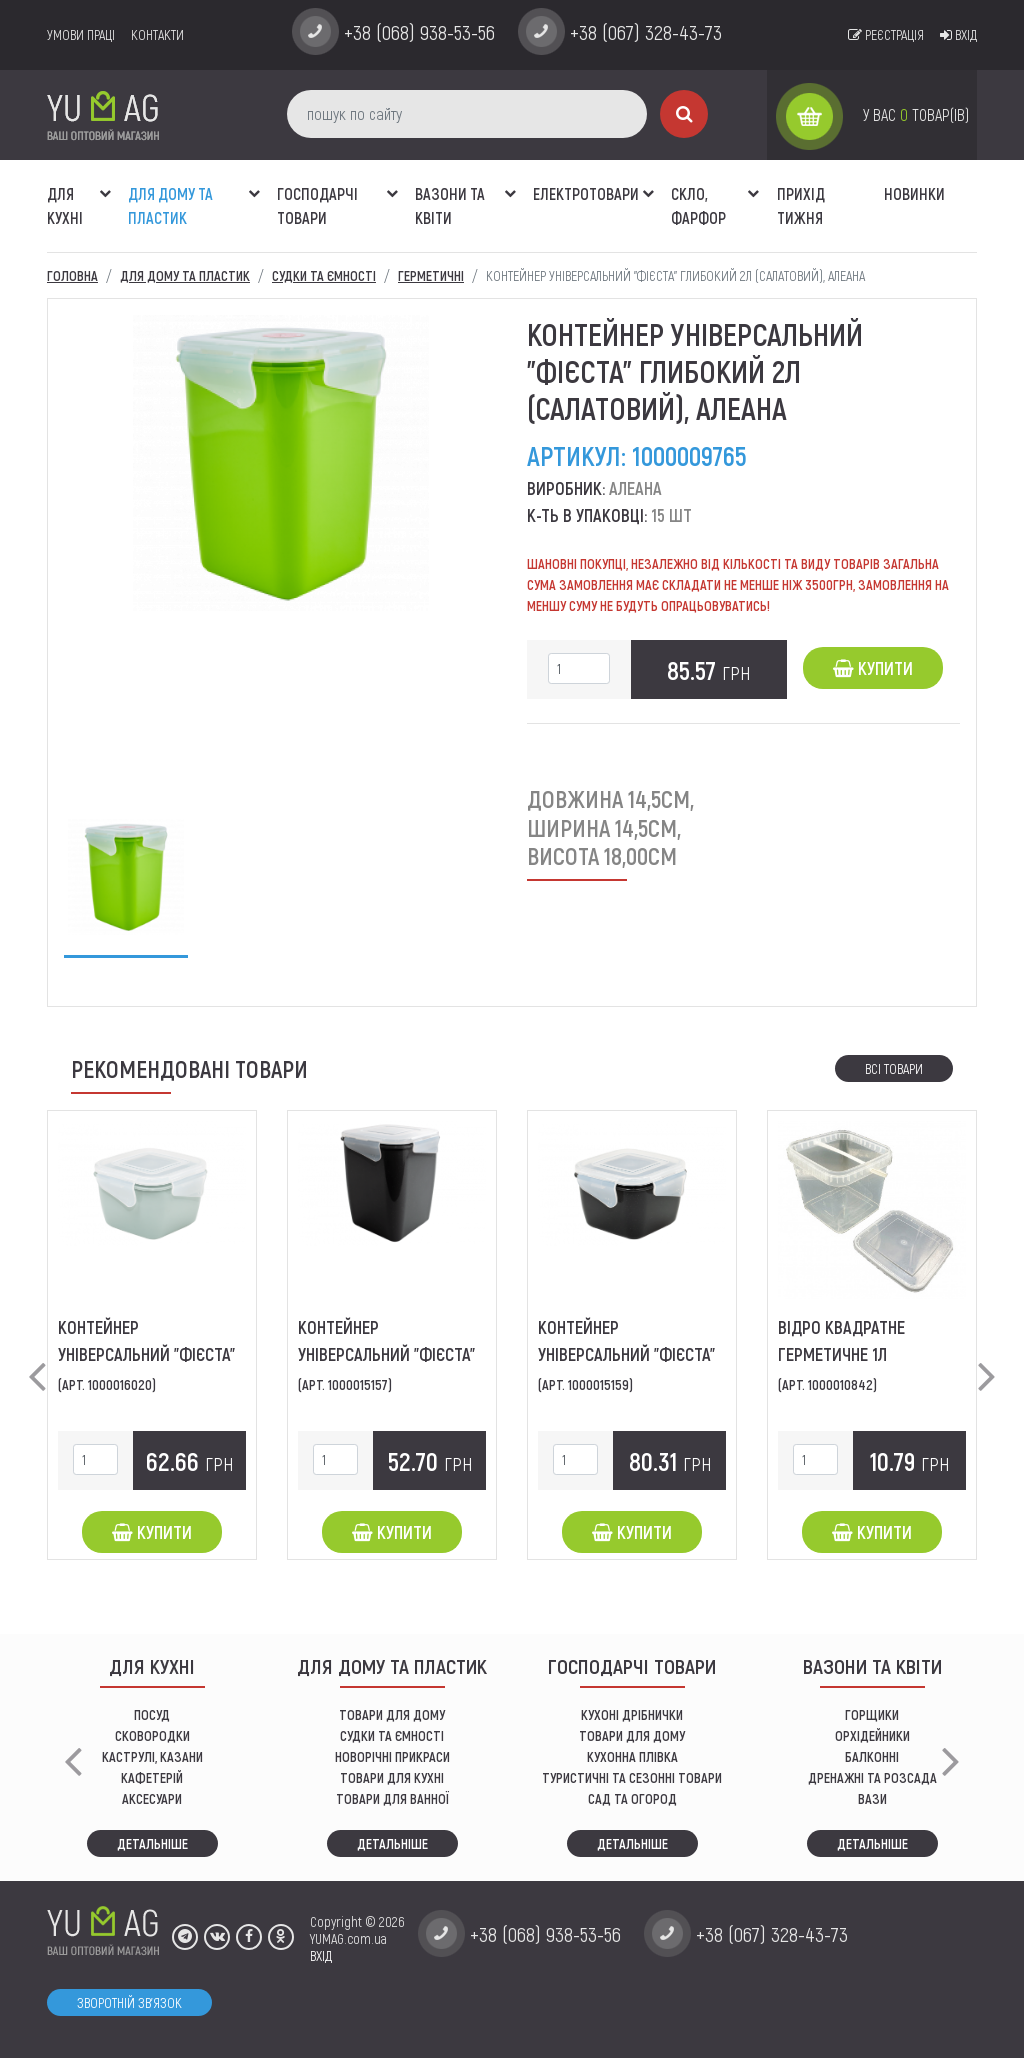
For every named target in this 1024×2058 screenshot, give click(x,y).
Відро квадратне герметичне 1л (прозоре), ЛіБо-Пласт (859, 1354)
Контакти (157, 34)
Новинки (914, 193)
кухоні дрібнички (632, 1714)
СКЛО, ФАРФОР (698, 205)
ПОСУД (152, 1714)
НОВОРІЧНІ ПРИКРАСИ (392, 1756)
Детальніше (152, 1843)
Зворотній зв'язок (129, 2002)
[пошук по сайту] (467, 114)
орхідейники (872, 1735)
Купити (873, 668)
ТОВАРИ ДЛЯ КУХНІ (392, 1777)
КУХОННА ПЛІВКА (632, 1756)
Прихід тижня (801, 205)
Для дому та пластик (170, 205)
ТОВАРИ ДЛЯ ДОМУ (392, 1714)
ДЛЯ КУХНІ (65, 205)
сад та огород (632, 1798)
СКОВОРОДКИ (152, 1735)
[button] (105, 183)
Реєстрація (886, 34)
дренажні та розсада (872, 1777)
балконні (872, 1756)
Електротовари (586, 193)
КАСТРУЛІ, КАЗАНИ (152, 1756)
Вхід (958, 34)
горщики (872, 1714)
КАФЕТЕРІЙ (152, 1777)
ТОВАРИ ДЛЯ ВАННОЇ (392, 1798)
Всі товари (894, 1068)
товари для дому (632, 1735)
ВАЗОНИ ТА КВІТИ (450, 205)
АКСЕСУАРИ (152, 1798)
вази (872, 1798)
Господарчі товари (317, 205)
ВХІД (321, 1955)
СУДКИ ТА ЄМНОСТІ (392, 1735)
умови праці (81, 34)
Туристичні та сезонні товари (632, 1777)
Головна (72, 275)
